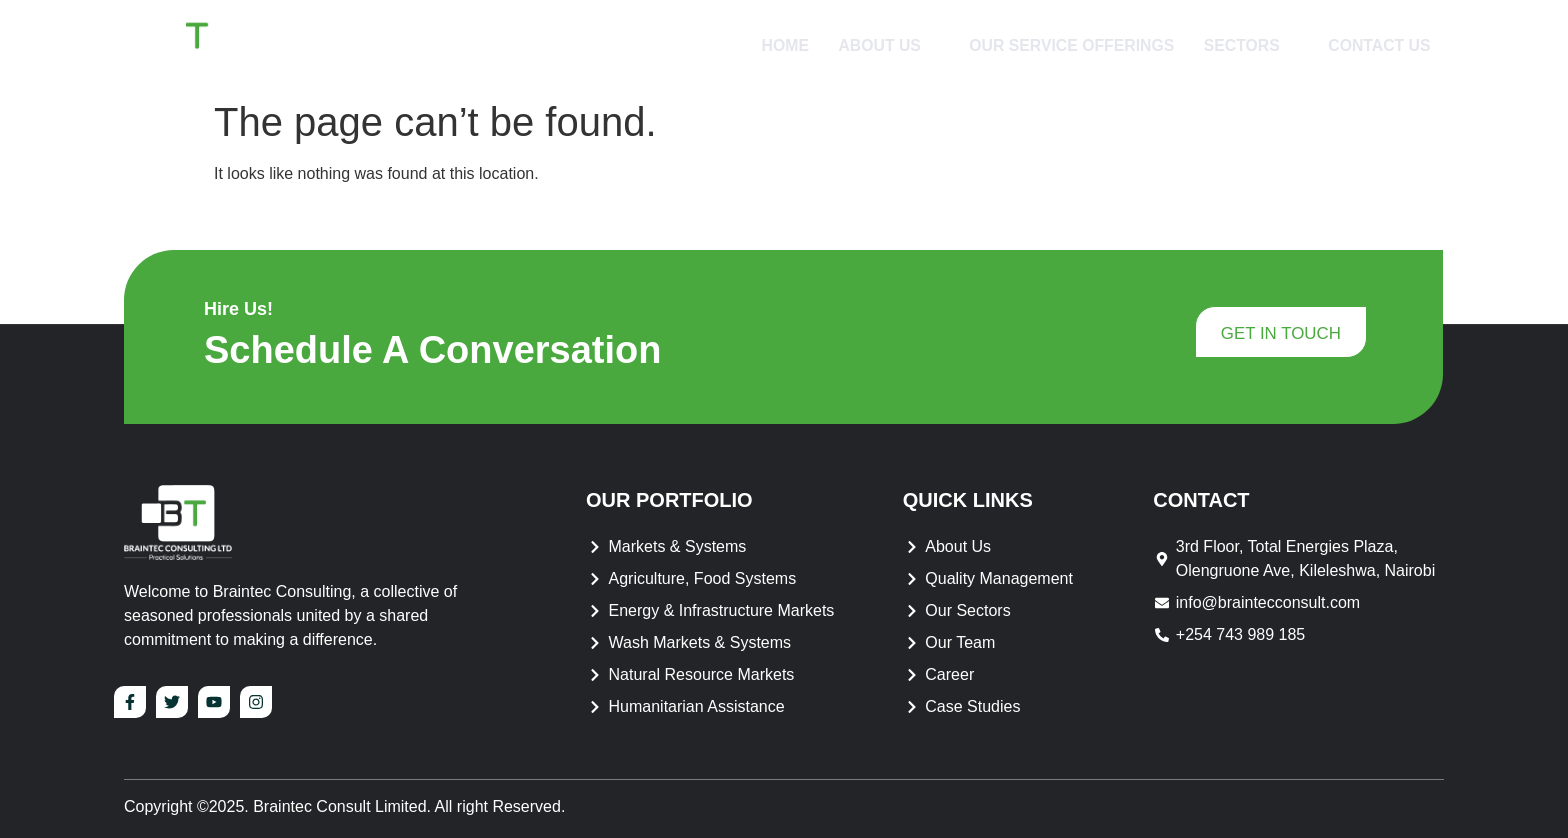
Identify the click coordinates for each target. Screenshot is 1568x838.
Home (775, 44)
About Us (880, 44)
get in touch (1280, 334)
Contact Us (1377, 44)
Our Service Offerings (1065, 44)
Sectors (1247, 44)
